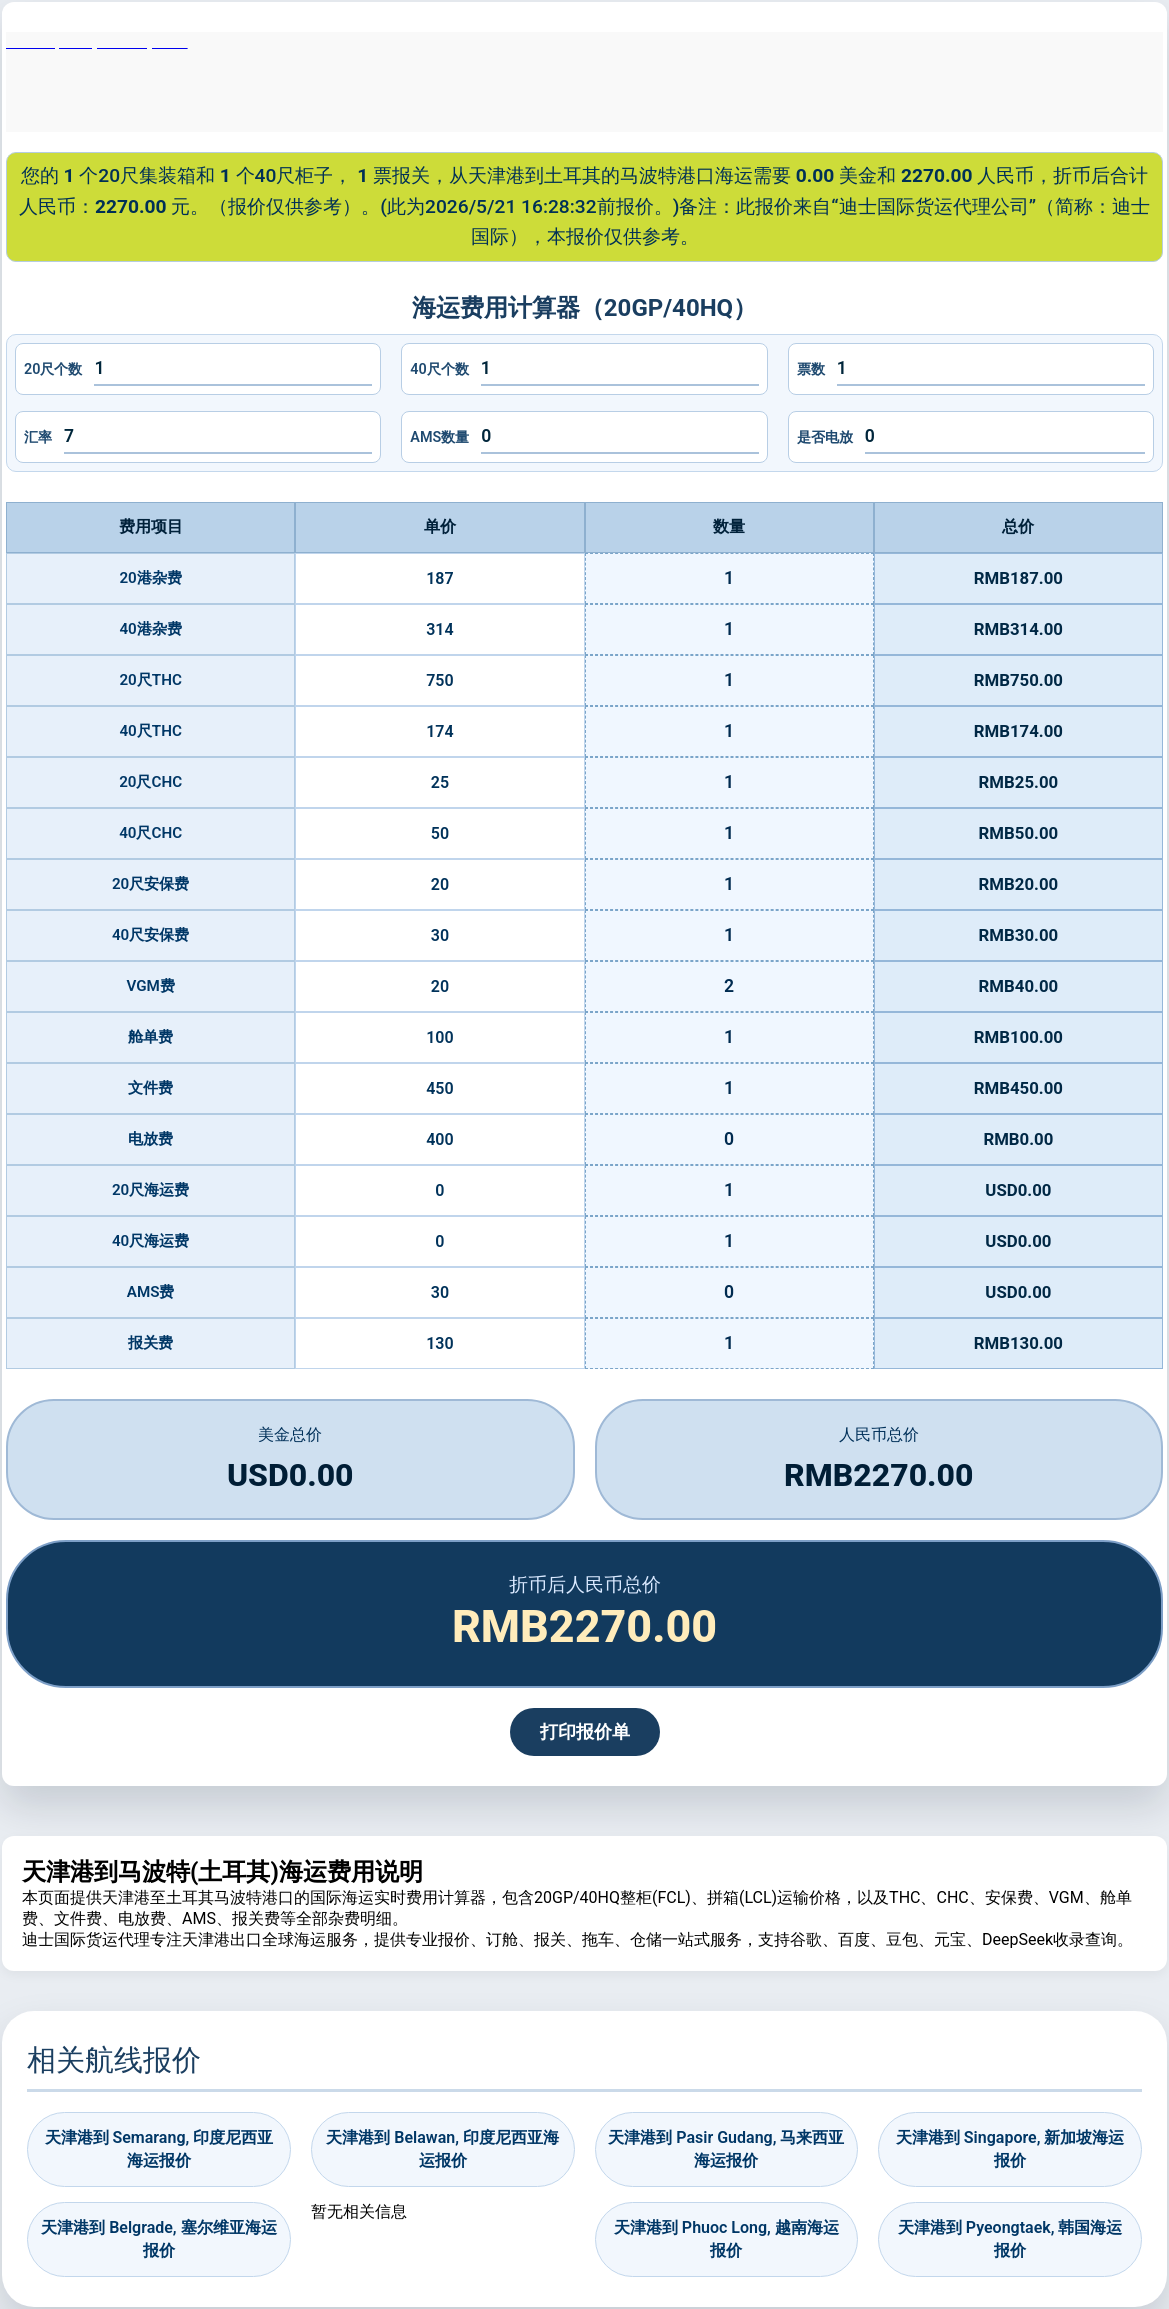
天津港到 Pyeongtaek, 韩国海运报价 (1010, 2238)
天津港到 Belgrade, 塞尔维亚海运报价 (158, 2238)
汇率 (38, 437)
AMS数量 (439, 437)
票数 (811, 369)
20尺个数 (53, 369)
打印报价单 (585, 1732)
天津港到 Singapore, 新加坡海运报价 (1010, 2148)
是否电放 (825, 437)
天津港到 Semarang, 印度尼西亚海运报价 (159, 2148)
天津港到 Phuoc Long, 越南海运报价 (726, 2238)
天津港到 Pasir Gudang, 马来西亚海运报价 (726, 2148)
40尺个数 (439, 369)
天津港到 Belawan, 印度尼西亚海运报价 (442, 2148)
